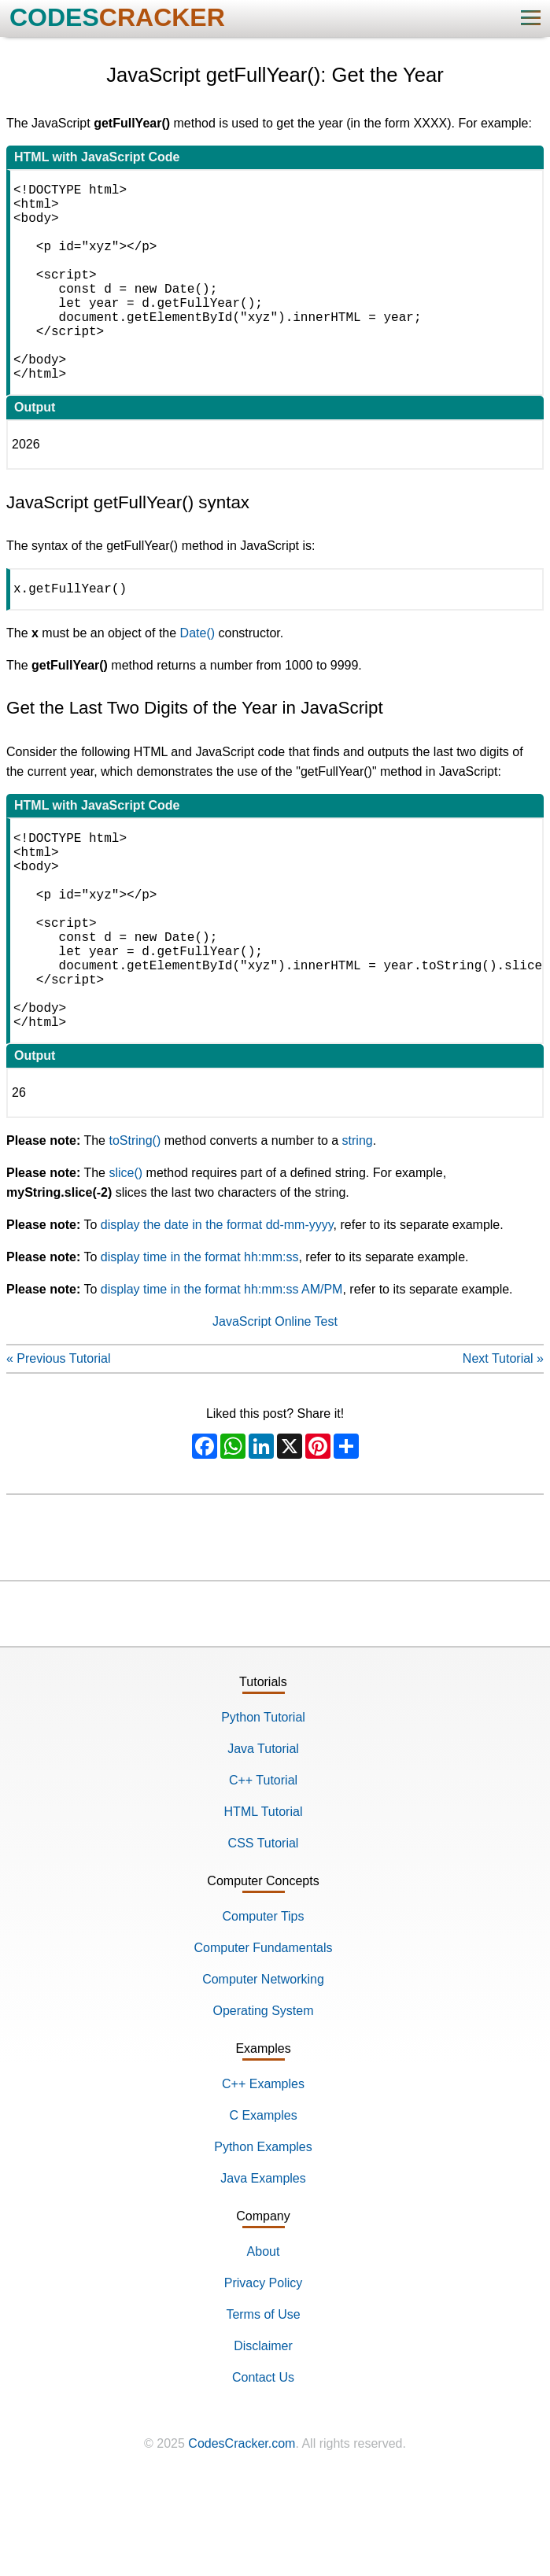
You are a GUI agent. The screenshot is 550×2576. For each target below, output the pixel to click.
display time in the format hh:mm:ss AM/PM (222, 1380)
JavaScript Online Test (275, 1412)
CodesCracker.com (241, 2534)
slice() (125, 1264)
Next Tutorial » (503, 1449)
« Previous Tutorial (58, 1449)
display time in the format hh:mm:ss (200, 1348)
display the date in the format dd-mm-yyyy (217, 1316)
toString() (135, 1231)
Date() (197, 680)
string (357, 1231)
